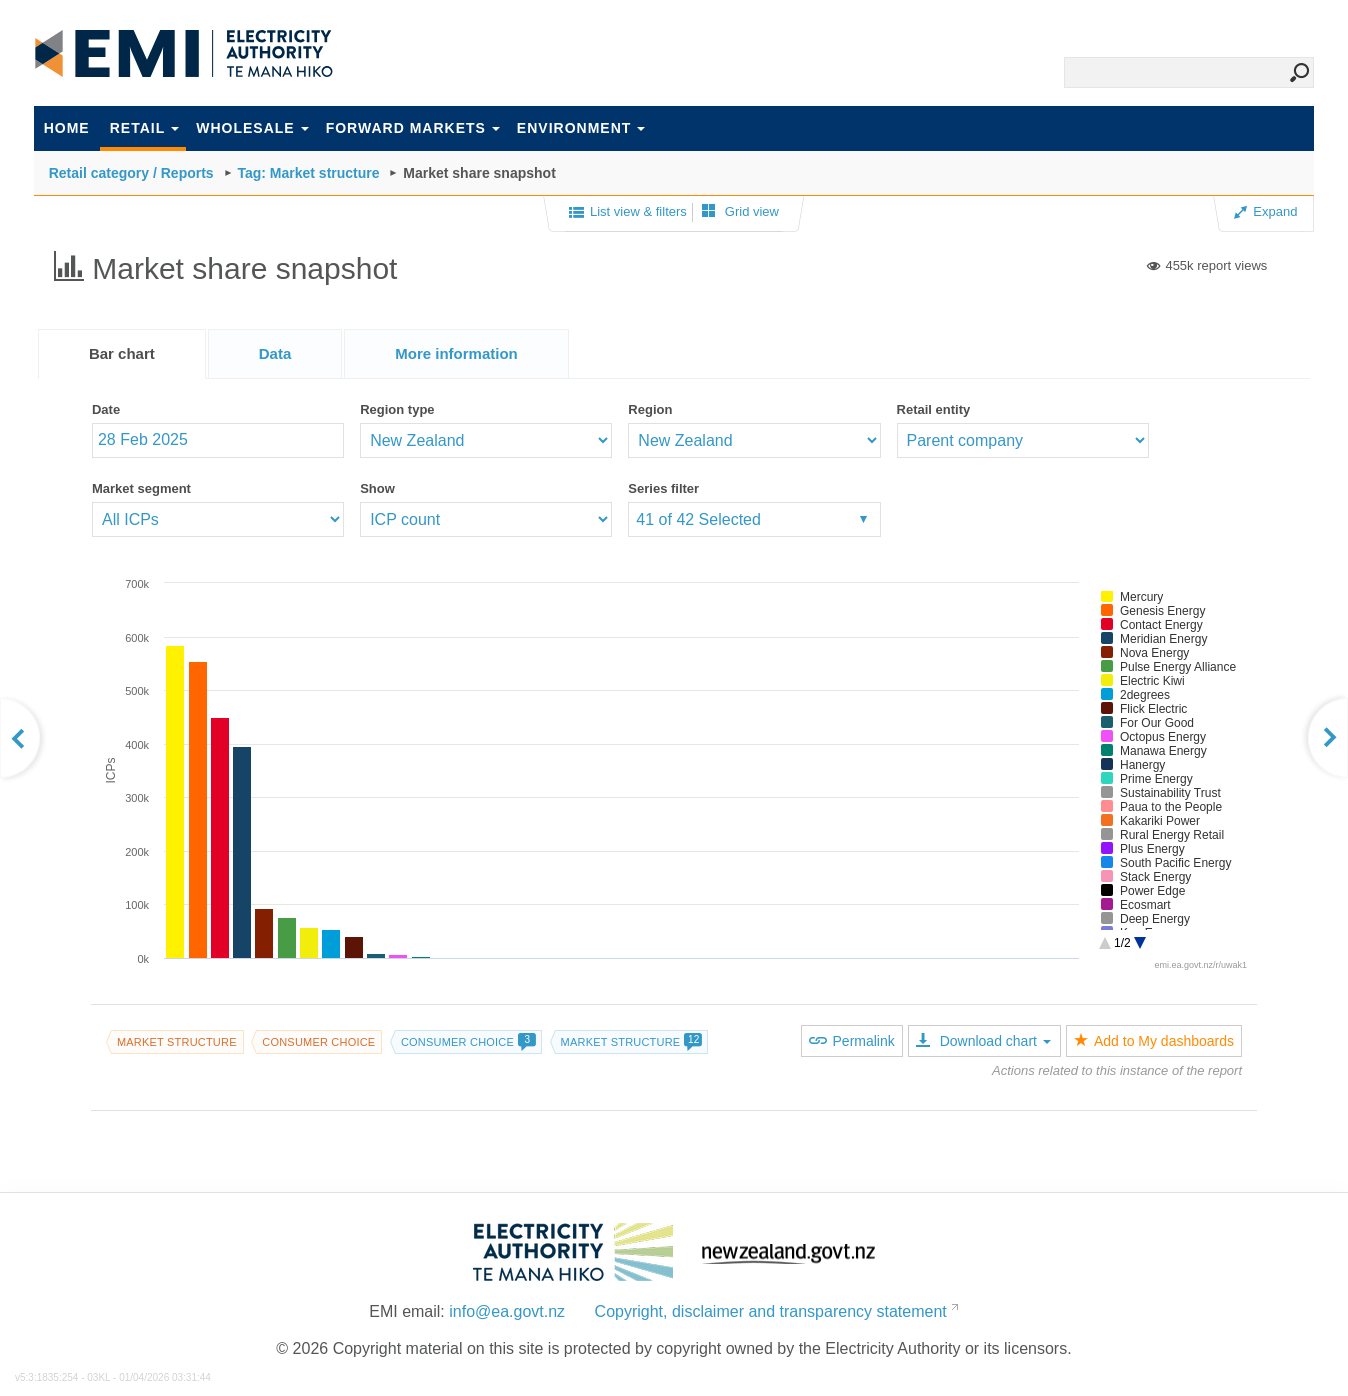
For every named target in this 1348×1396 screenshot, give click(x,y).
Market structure (177, 1042)
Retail (145, 128)
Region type (397, 409)
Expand (1265, 211)
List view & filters (628, 213)
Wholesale (252, 128)
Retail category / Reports (131, 173)
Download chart (983, 1041)
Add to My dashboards (1154, 1041)
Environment (581, 128)
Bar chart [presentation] (122, 353)
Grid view (740, 211)
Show (377, 488)
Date (106, 409)
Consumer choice (318, 1042)
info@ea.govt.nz (507, 1311)
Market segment (141, 488)
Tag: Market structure (308, 173)
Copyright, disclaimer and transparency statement (771, 1311)
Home (67, 128)
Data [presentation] (275, 353)
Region (650, 409)
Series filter (663, 488)
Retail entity (934, 409)
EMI (184, 54)
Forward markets (413, 128)
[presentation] (456, 354)
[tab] (122, 354)
